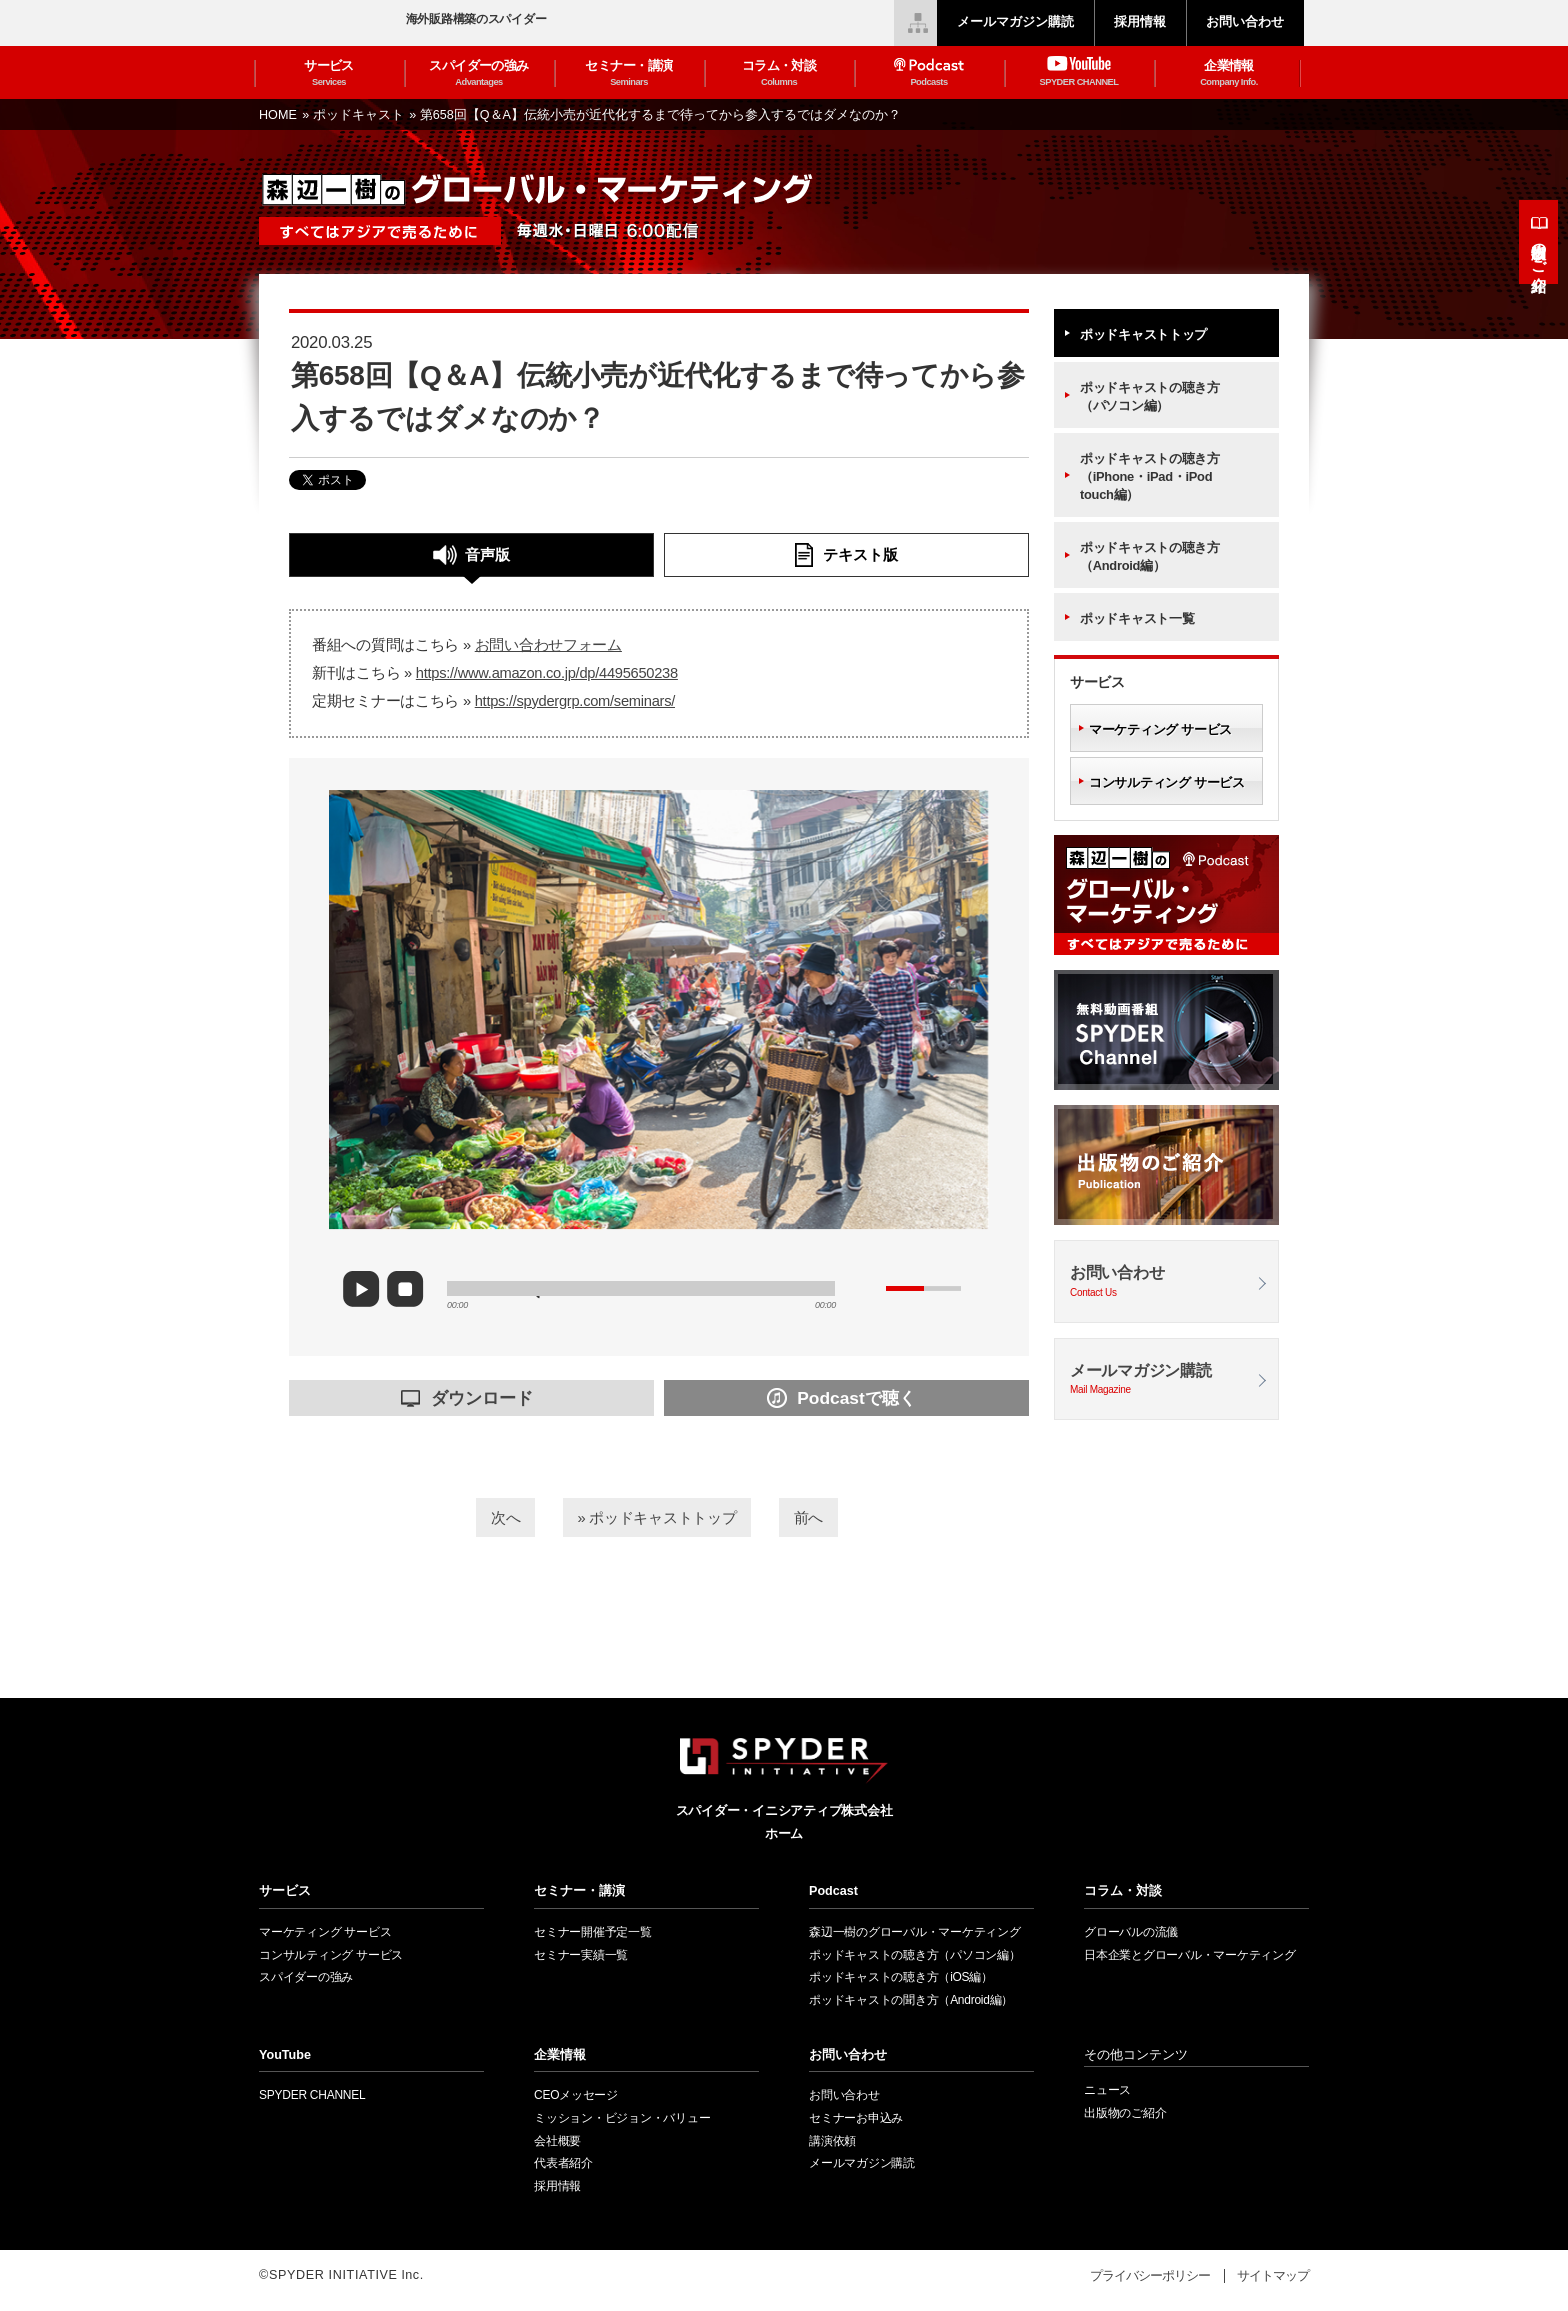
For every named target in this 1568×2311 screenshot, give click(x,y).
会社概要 (557, 2141)
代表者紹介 (563, 2163)
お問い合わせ (1166, 1282)
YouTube (285, 2055)
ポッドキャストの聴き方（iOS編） (901, 1977)
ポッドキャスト (360, 115)
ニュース (1107, 2090)
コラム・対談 (779, 73)
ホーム (784, 1834)
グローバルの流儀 (1131, 1932)
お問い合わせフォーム (548, 645)
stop (410, 1290)
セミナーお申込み (856, 2118)
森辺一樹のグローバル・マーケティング (915, 1932)
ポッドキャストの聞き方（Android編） (911, 2000)
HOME (279, 115)
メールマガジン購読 (1166, 1380)
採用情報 (557, 2186)
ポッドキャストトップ (1143, 334)
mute (868, 1288)
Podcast (833, 1891)
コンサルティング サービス (1167, 782)
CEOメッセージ (576, 2095)
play (369, 1289)
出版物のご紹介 (1539, 250)
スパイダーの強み (479, 73)
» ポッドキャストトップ (656, 1515)
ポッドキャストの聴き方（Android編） (1150, 556)
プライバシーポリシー (1150, 2276)
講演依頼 (832, 2141)
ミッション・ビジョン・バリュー (622, 2118)
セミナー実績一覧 (581, 1955)
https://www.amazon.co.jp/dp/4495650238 (547, 673)
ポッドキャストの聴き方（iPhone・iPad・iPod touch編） (1150, 476)
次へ (482, 1515)
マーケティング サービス (1160, 729)
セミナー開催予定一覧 (593, 1932)
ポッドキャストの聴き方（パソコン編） (1150, 396)
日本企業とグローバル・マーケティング (1190, 1955)
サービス (329, 73)
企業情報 (1229, 73)
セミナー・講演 (629, 73)
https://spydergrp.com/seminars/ (575, 701)
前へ (830, 1515)
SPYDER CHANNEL (312, 2095)
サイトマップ (1273, 2276)
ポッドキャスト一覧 (1137, 618)
